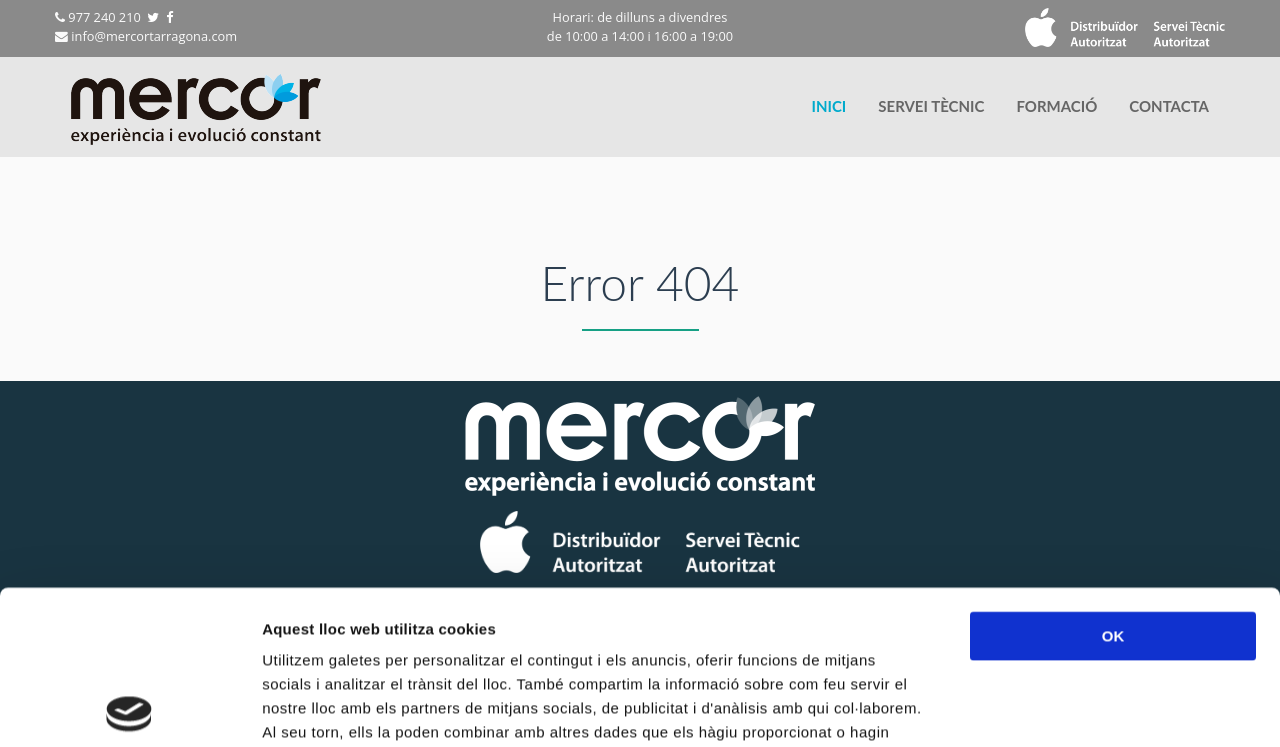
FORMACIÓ (1056, 106)
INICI (828, 106)
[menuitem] (828, 106)
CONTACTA (1169, 106)
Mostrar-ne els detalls (1151, 707)
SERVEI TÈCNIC (931, 106)
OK (1113, 482)
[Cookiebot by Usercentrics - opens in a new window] (129, 708)
